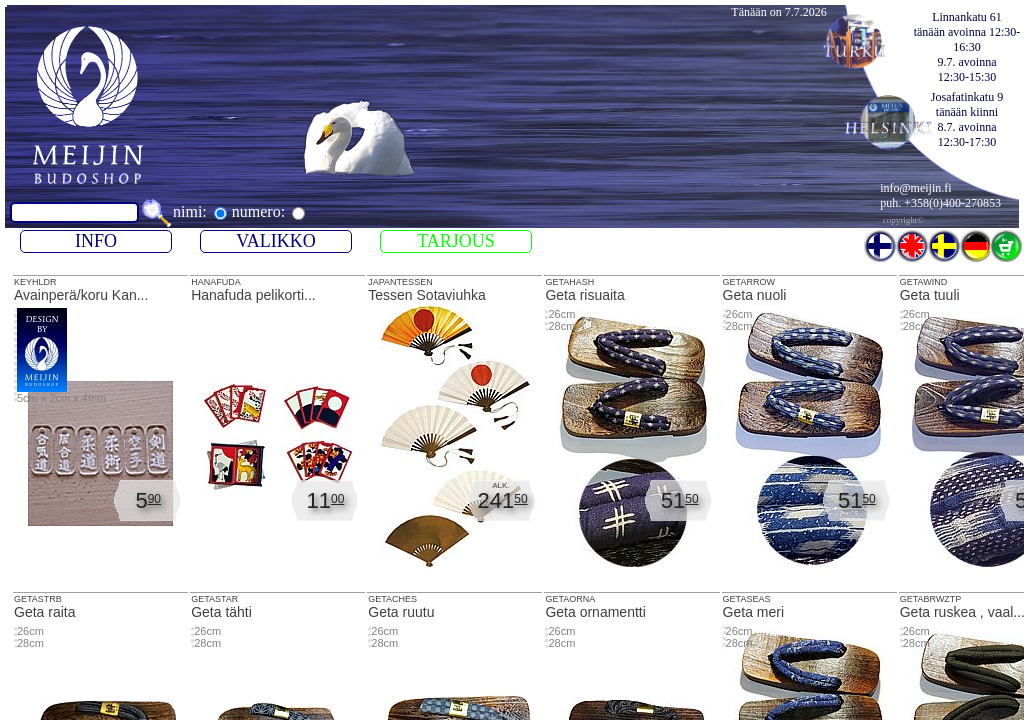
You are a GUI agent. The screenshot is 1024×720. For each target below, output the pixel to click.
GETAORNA (570, 599)
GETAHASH (569, 282)
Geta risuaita (631, 438)
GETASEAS (747, 599)
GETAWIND (924, 282)
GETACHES (392, 599)
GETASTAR (214, 599)
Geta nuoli (809, 438)
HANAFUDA (277, 430)
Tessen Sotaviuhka (454, 438)
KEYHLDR (100, 430)
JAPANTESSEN (400, 282)
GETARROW (749, 282)
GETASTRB (38, 599)
